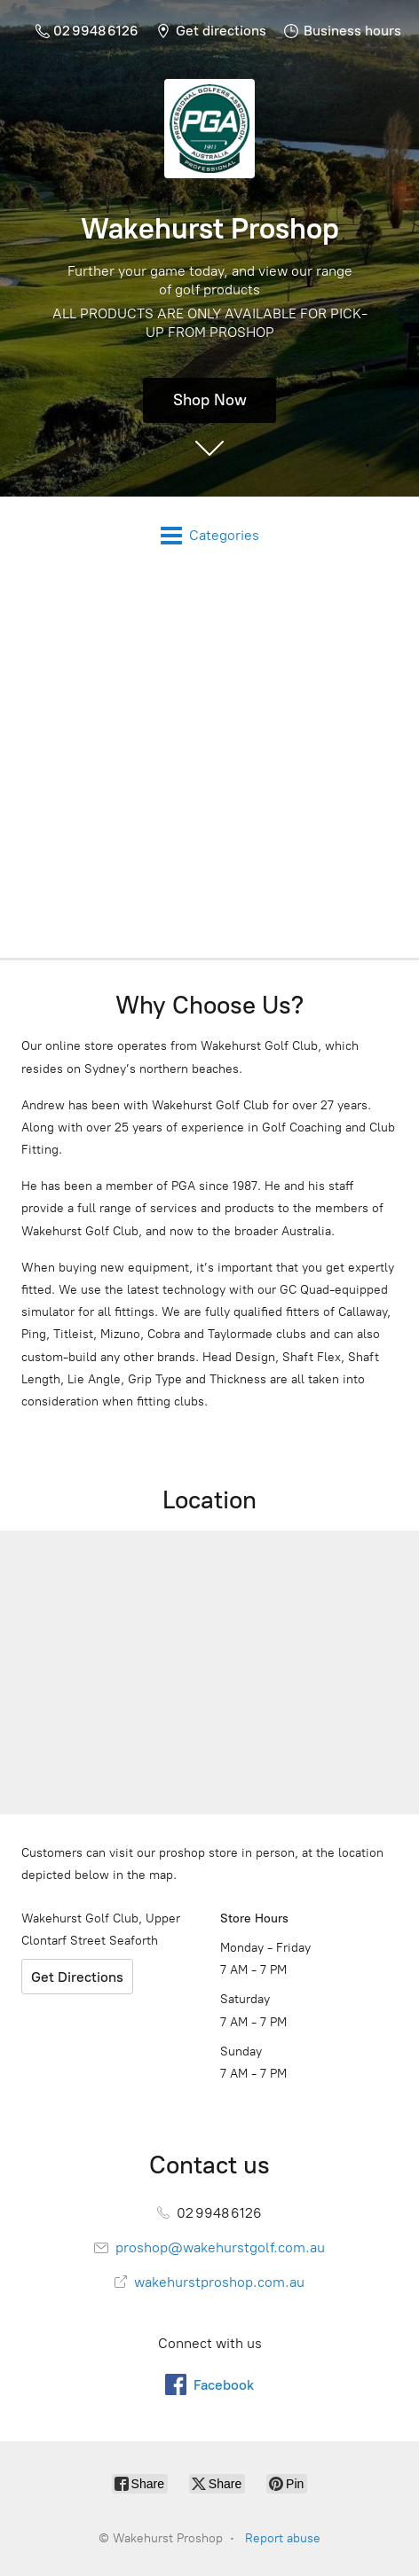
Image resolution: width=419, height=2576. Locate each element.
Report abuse (282, 2538)
